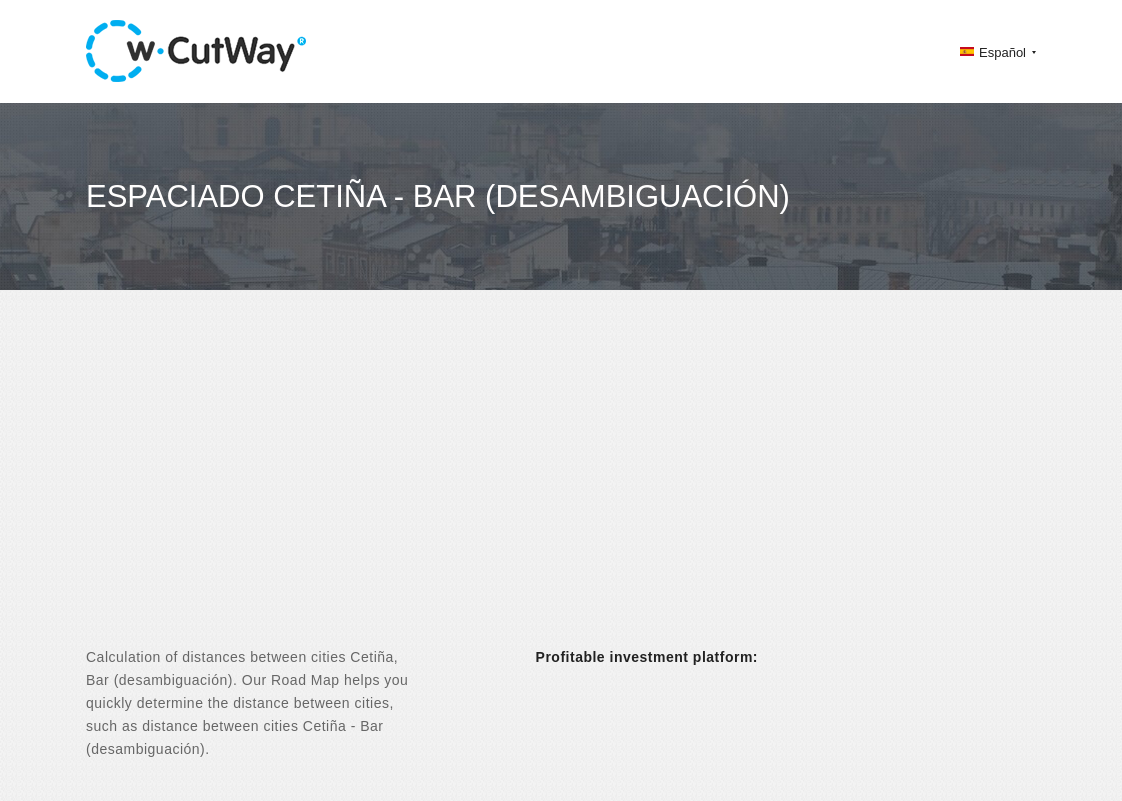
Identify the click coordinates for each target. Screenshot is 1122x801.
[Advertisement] (561, 486)
